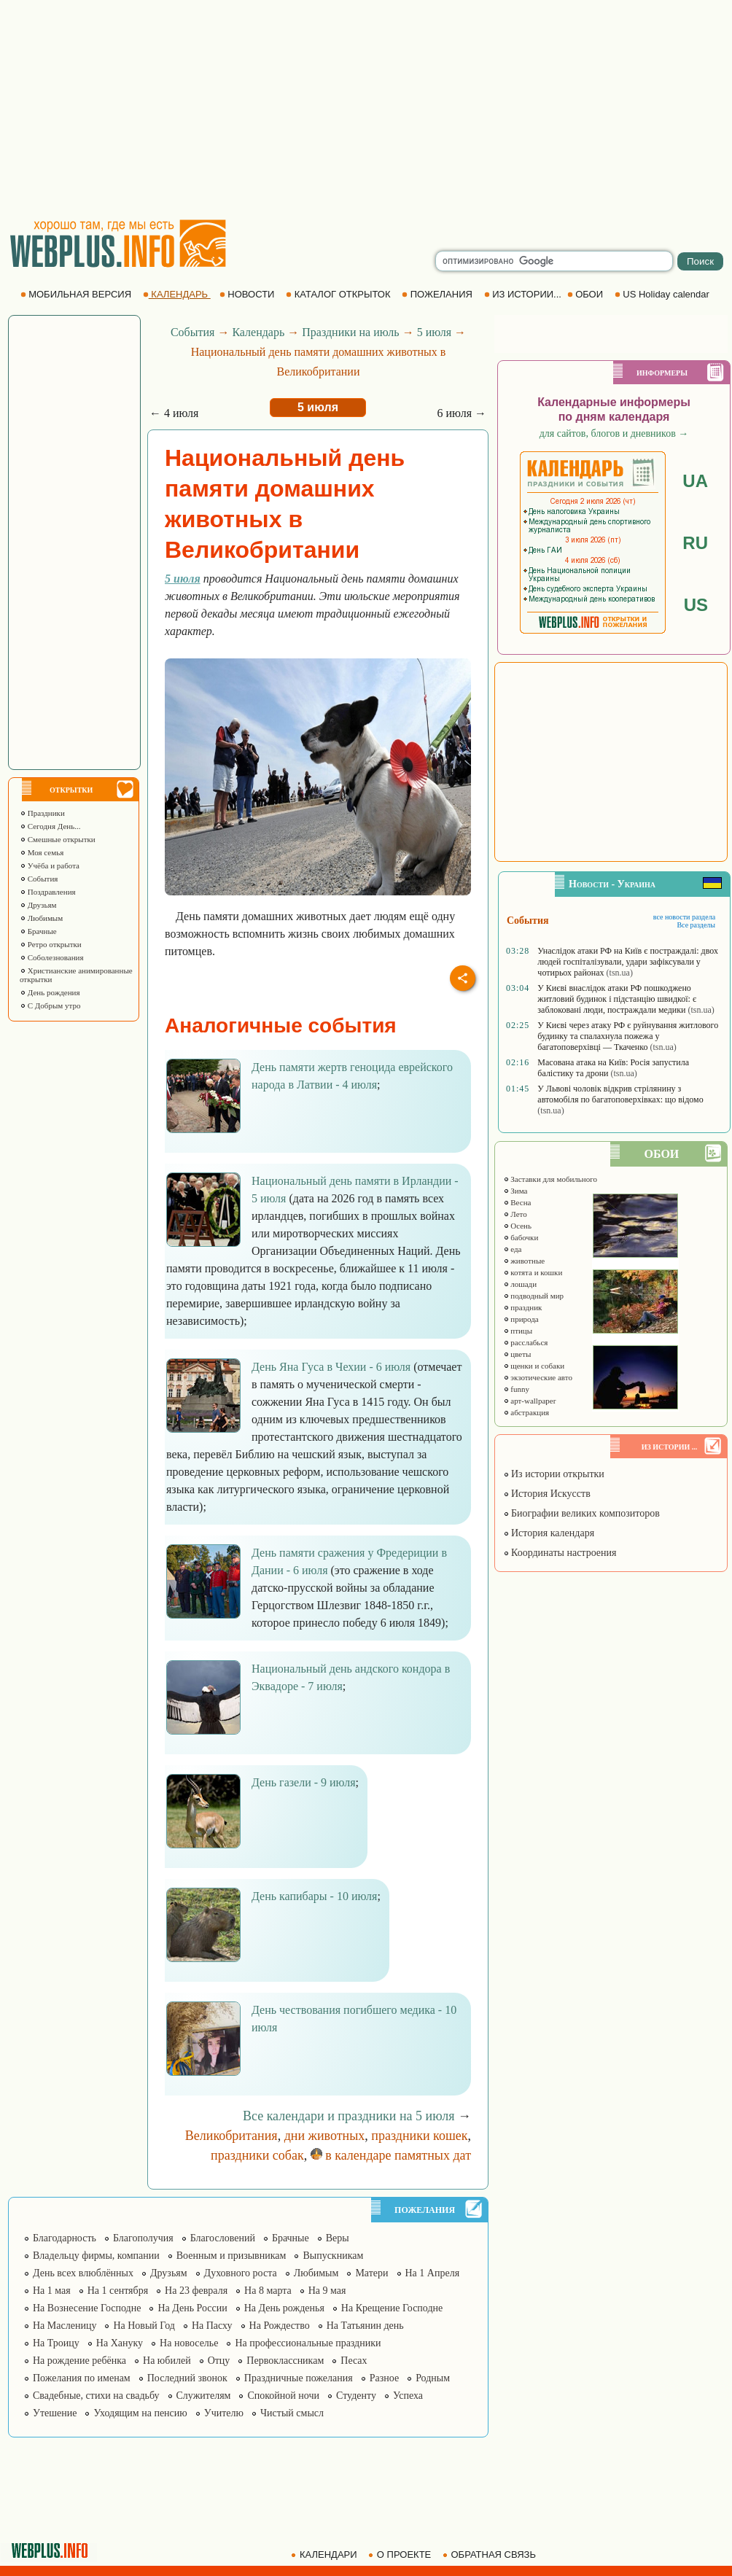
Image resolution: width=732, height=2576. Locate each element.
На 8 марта (268, 2290)
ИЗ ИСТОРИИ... (524, 294)
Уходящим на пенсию (140, 2413)
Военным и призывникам (231, 2255)
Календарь (258, 332)
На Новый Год (144, 2325)
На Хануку (119, 2343)
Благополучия (143, 2238)
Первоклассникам (285, 2360)
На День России (192, 2308)
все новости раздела (684, 917)
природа (521, 1319)
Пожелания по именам (82, 2378)
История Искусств (547, 1493)
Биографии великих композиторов (581, 1513)
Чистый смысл (292, 2413)
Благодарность (64, 2238)
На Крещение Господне (392, 2308)
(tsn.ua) (620, 973)
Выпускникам (333, 2255)
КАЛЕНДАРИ (325, 2554)
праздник (522, 1307)
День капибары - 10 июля (314, 1896)
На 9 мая (327, 2290)
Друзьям (38, 904)
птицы (518, 1330)
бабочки (521, 1237)
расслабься (525, 1342)
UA (695, 481)
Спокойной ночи (283, 2395)
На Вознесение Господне (87, 2308)
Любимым (41, 918)
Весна (517, 1202)
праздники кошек (419, 2135)
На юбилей (167, 2360)
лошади (520, 1284)
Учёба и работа (49, 865)
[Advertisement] (366, 109)
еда (512, 1249)
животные (524, 1260)
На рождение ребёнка (79, 2360)
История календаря (549, 1533)
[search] (554, 261)
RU (695, 543)
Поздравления (48, 891)
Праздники (42, 813)
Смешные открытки (58, 839)
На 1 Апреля (432, 2273)
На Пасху (212, 2325)
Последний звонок (187, 2378)
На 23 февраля (196, 2290)
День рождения (50, 992)
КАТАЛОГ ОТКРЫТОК (339, 294)
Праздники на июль (350, 332)
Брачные (38, 931)
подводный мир (533, 1295)
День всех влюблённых (83, 2273)
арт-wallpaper (529, 1400)
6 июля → (461, 413)
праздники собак (257, 2155)
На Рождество (279, 2325)
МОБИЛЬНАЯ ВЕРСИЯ (77, 294)
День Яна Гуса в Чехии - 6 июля (331, 1367)
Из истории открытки (553, 1473)
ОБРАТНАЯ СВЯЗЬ (491, 2554)
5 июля (434, 332)
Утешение (55, 2413)
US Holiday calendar (663, 294)
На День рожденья (284, 2308)
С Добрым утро (50, 1005)
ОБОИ (586, 294)
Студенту (356, 2395)
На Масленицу (64, 2325)
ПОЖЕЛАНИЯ (438, 294)
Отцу (219, 2360)
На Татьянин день (365, 2325)
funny (516, 1389)
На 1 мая (52, 2290)
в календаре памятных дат (391, 2155)
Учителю (224, 2413)
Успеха (408, 2395)
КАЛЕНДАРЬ (177, 294)
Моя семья (41, 852)
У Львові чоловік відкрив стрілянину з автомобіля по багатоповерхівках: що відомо (620, 1094)
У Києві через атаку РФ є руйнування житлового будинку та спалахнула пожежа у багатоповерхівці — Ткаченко (627, 1036)
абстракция (526, 1412)
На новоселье (189, 2343)
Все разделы (696, 925)
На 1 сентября (117, 2290)
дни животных (324, 2135)
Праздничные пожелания (298, 2378)
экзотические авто (537, 1377)
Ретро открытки (51, 944)
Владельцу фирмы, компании (96, 2255)
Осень (517, 1225)
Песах (353, 2360)
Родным (433, 2378)
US (696, 605)
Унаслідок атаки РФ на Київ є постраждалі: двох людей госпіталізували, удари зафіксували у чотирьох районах (627, 962)
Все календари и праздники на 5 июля (349, 2116)
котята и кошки (533, 1272)
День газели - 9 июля (304, 1782)
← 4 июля (173, 413)
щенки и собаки (534, 1365)
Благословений (222, 2238)
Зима (515, 1190)
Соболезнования (52, 957)
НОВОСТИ (248, 294)
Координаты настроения (560, 1552)
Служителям (203, 2395)
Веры (337, 2238)
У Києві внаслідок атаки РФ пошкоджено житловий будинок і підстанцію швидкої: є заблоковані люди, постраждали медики (616, 999)
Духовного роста (240, 2273)
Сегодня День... (50, 826)
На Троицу (56, 2343)
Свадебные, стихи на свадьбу (96, 2395)
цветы (517, 1354)
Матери (371, 2273)
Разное (384, 2378)
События (39, 878)
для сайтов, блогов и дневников (614, 433)
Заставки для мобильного (550, 1179)
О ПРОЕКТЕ (401, 2554)
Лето (515, 1214)
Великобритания (231, 2135)
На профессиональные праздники (308, 2343)
